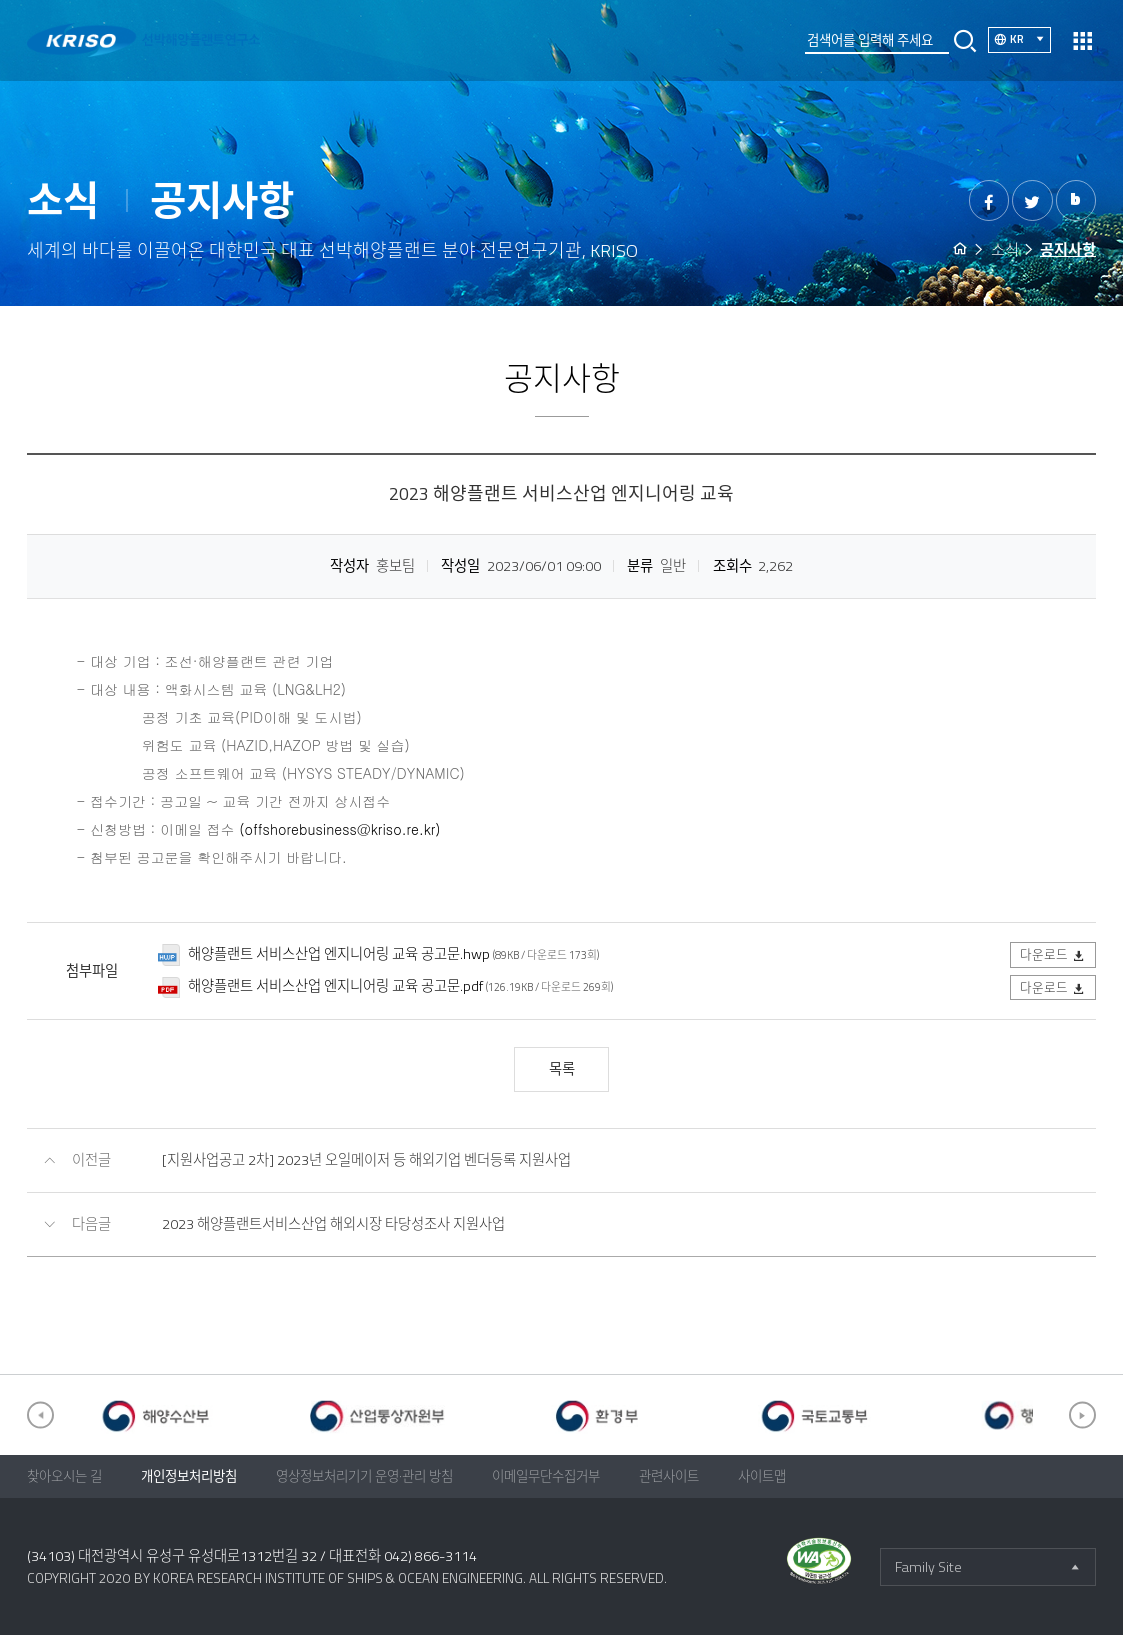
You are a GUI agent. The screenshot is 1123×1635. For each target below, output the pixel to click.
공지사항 (1068, 249)
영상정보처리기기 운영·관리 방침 (364, 1476)
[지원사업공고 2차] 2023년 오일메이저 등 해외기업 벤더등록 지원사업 (366, 1160)
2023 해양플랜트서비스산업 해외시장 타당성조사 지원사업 (333, 1224)
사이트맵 (762, 1476)
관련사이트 (669, 1476)
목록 (562, 1069)
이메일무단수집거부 (546, 1476)
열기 (1082, 40)
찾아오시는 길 (64, 1476)
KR (1030, 38)
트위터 (1032, 200)
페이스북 (989, 200)
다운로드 (1053, 954)
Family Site (928, 1567)
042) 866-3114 (430, 1556)
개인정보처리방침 (189, 1476)
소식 (1005, 249)
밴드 (1076, 200)
